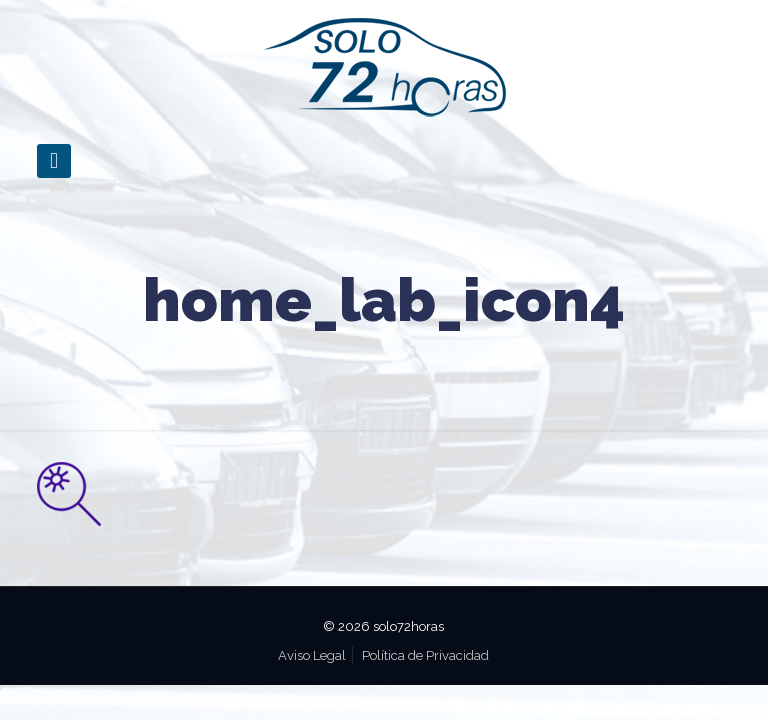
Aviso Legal (312, 655)
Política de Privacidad (425, 655)
